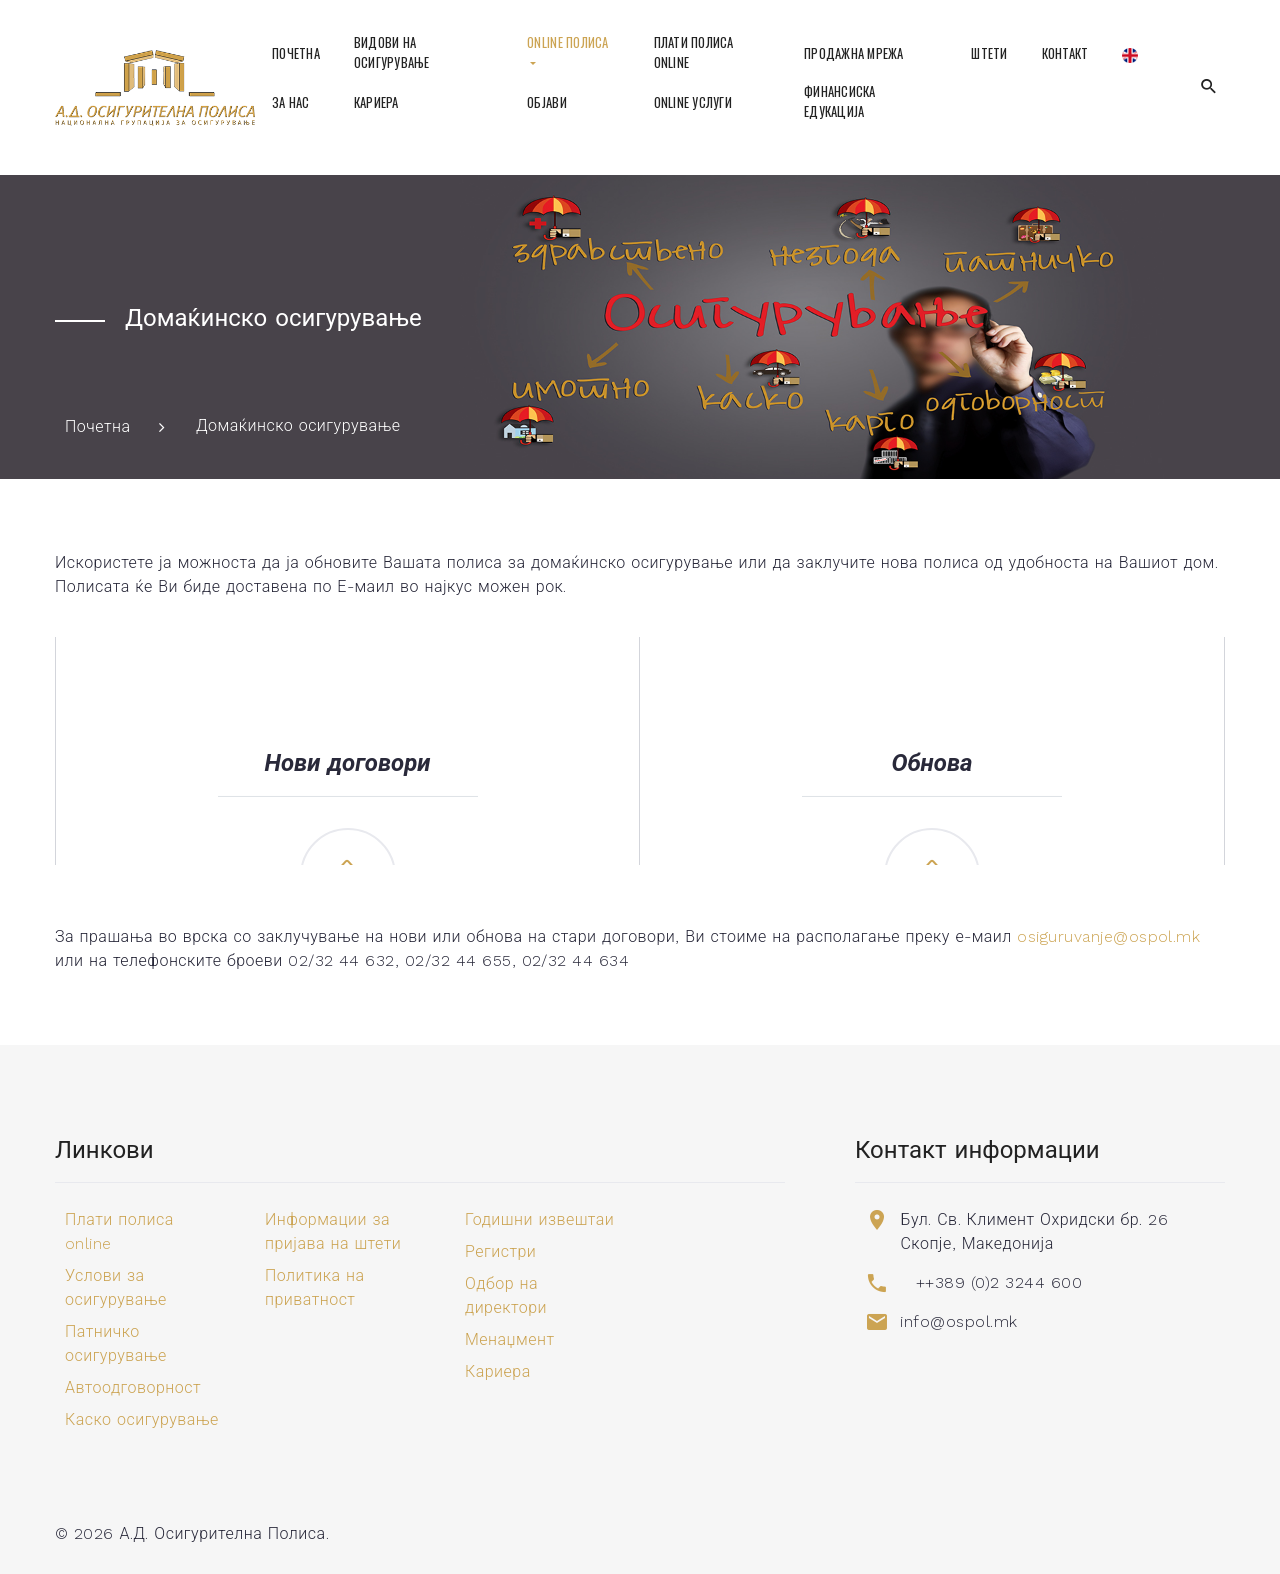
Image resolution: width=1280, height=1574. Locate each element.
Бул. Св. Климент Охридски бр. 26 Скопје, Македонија (1034, 1231)
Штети (989, 53)
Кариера (376, 102)
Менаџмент (510, 1339)
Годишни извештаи (539, 1219)
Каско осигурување (142, 1419)
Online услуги (693, 102)
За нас (291, 102)
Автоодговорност (133, 1387)
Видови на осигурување (392, 52)
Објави (547, 102)
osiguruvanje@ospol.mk (1108, 936)
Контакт (1065, 53)
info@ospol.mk (958, 1321)
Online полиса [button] (567, 42)
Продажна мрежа (854, 53)
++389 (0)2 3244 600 (999, 1282)
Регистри (500, 1251)
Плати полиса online (694, 52)
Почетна (296, 53)
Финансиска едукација (840, 101)
